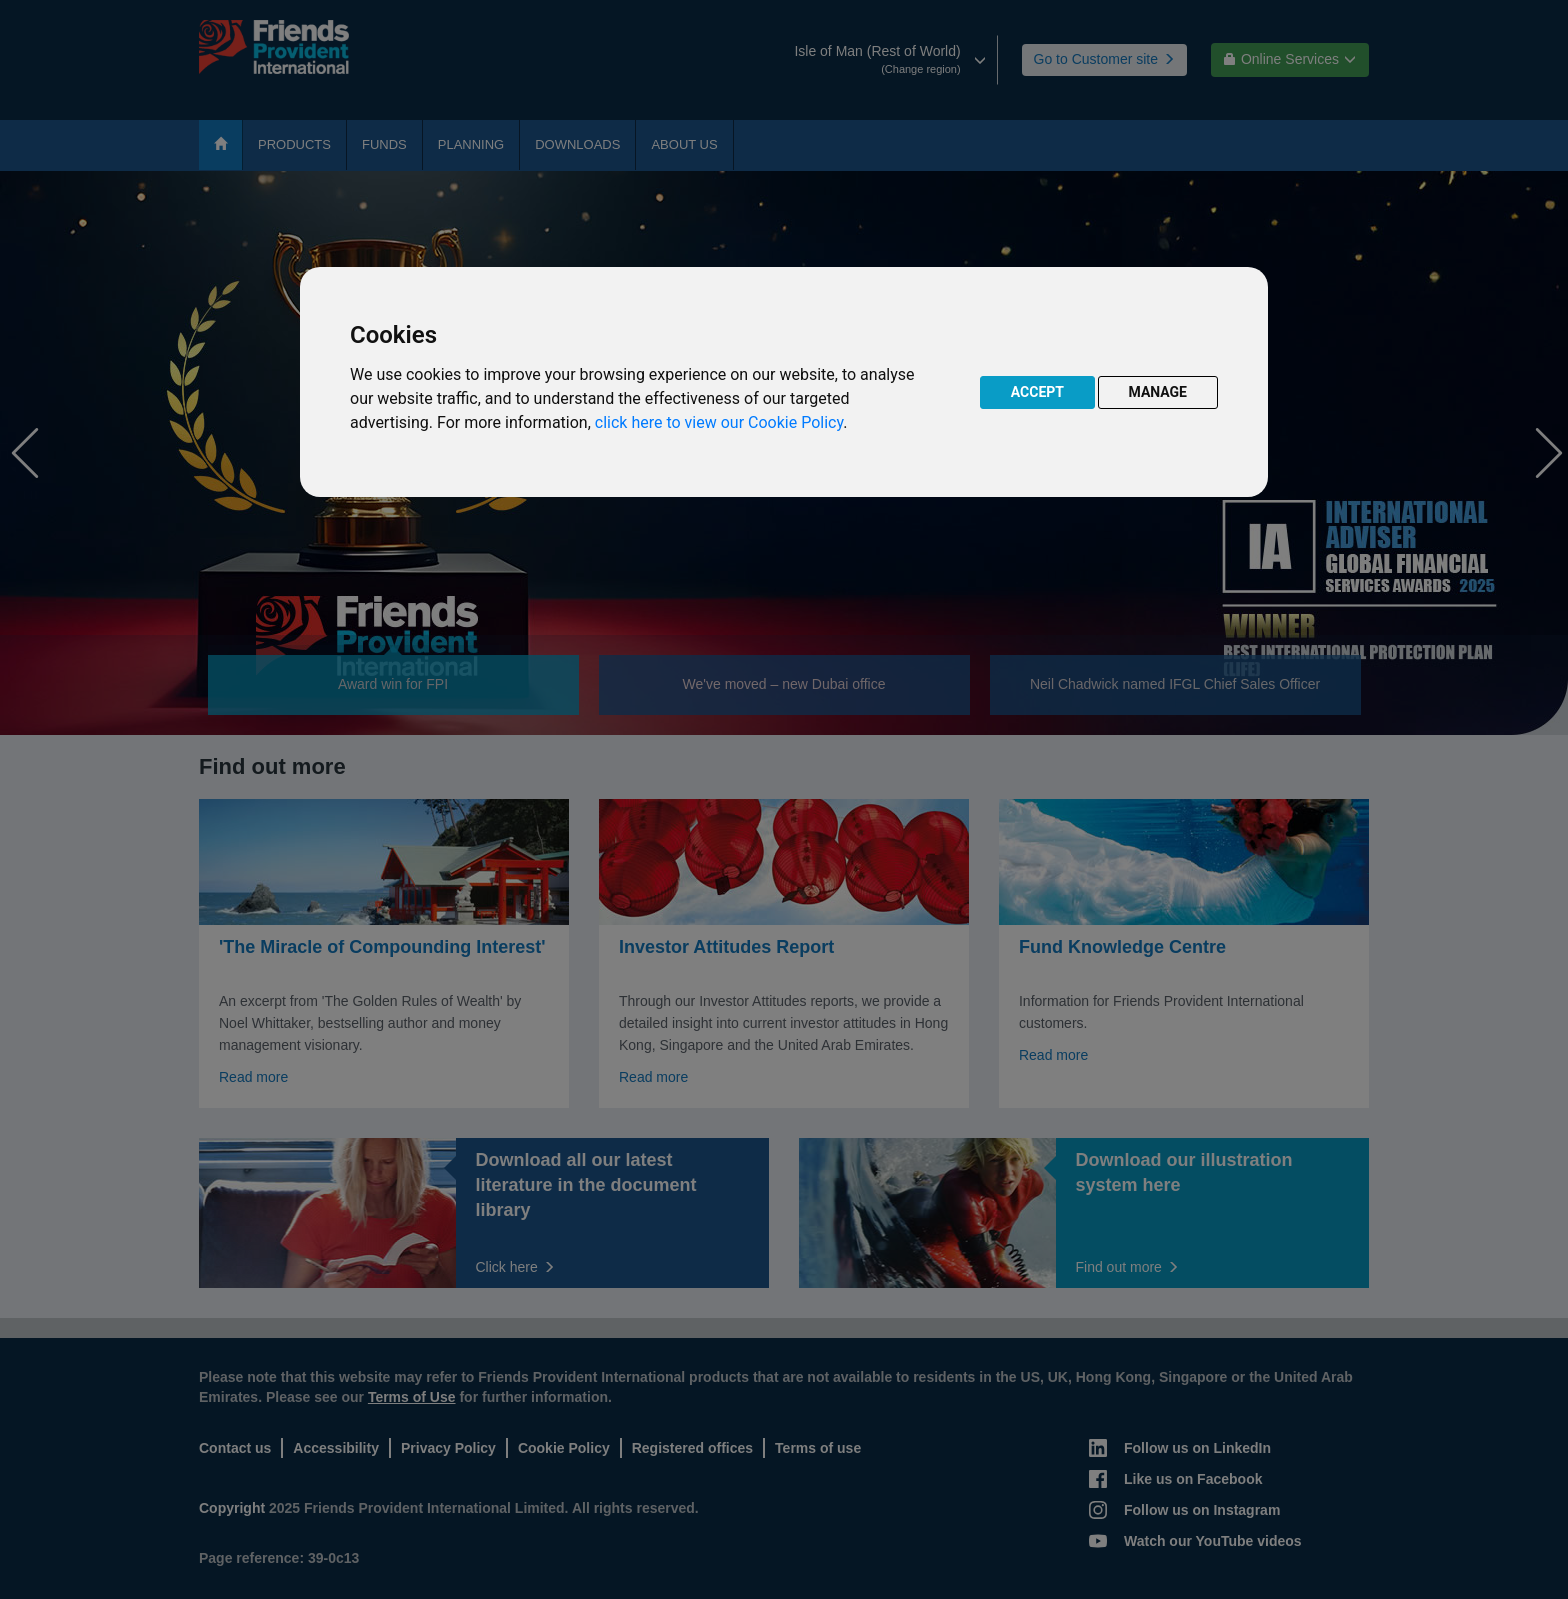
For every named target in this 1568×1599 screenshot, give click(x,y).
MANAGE (1158, 392)
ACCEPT (1037, 392)
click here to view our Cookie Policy (719, 422)
